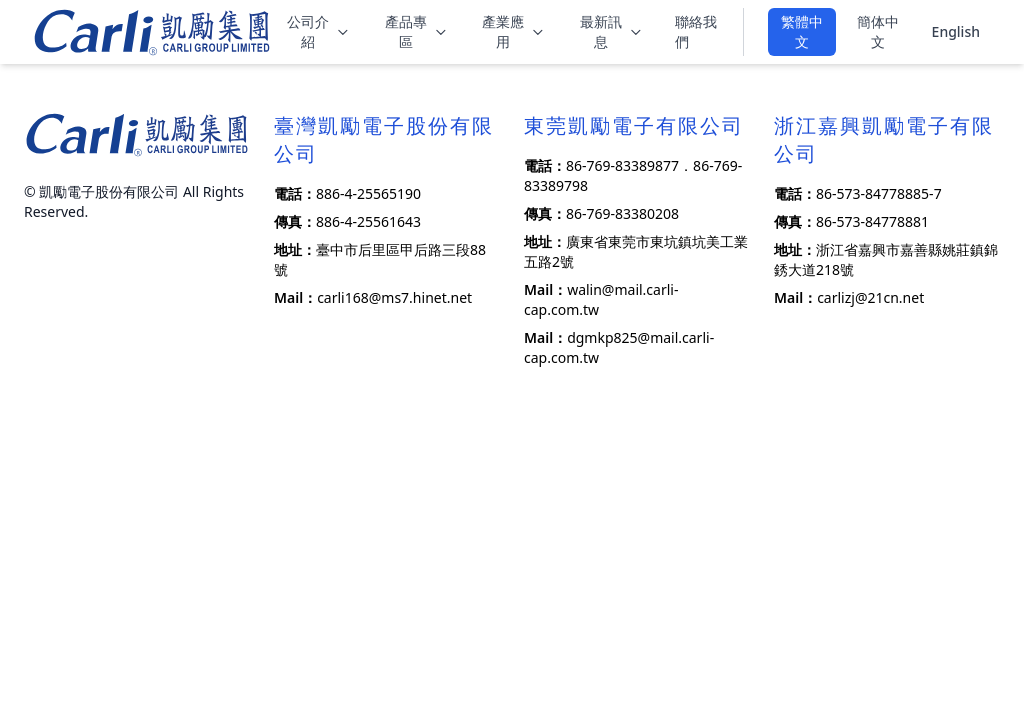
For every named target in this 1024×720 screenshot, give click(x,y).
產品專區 (416, 31)
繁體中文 (802, 31)
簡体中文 (878, 31)
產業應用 (513, 31)
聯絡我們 (696, 31)
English (956, 31)
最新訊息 (611, 31)
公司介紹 (318, 31)
